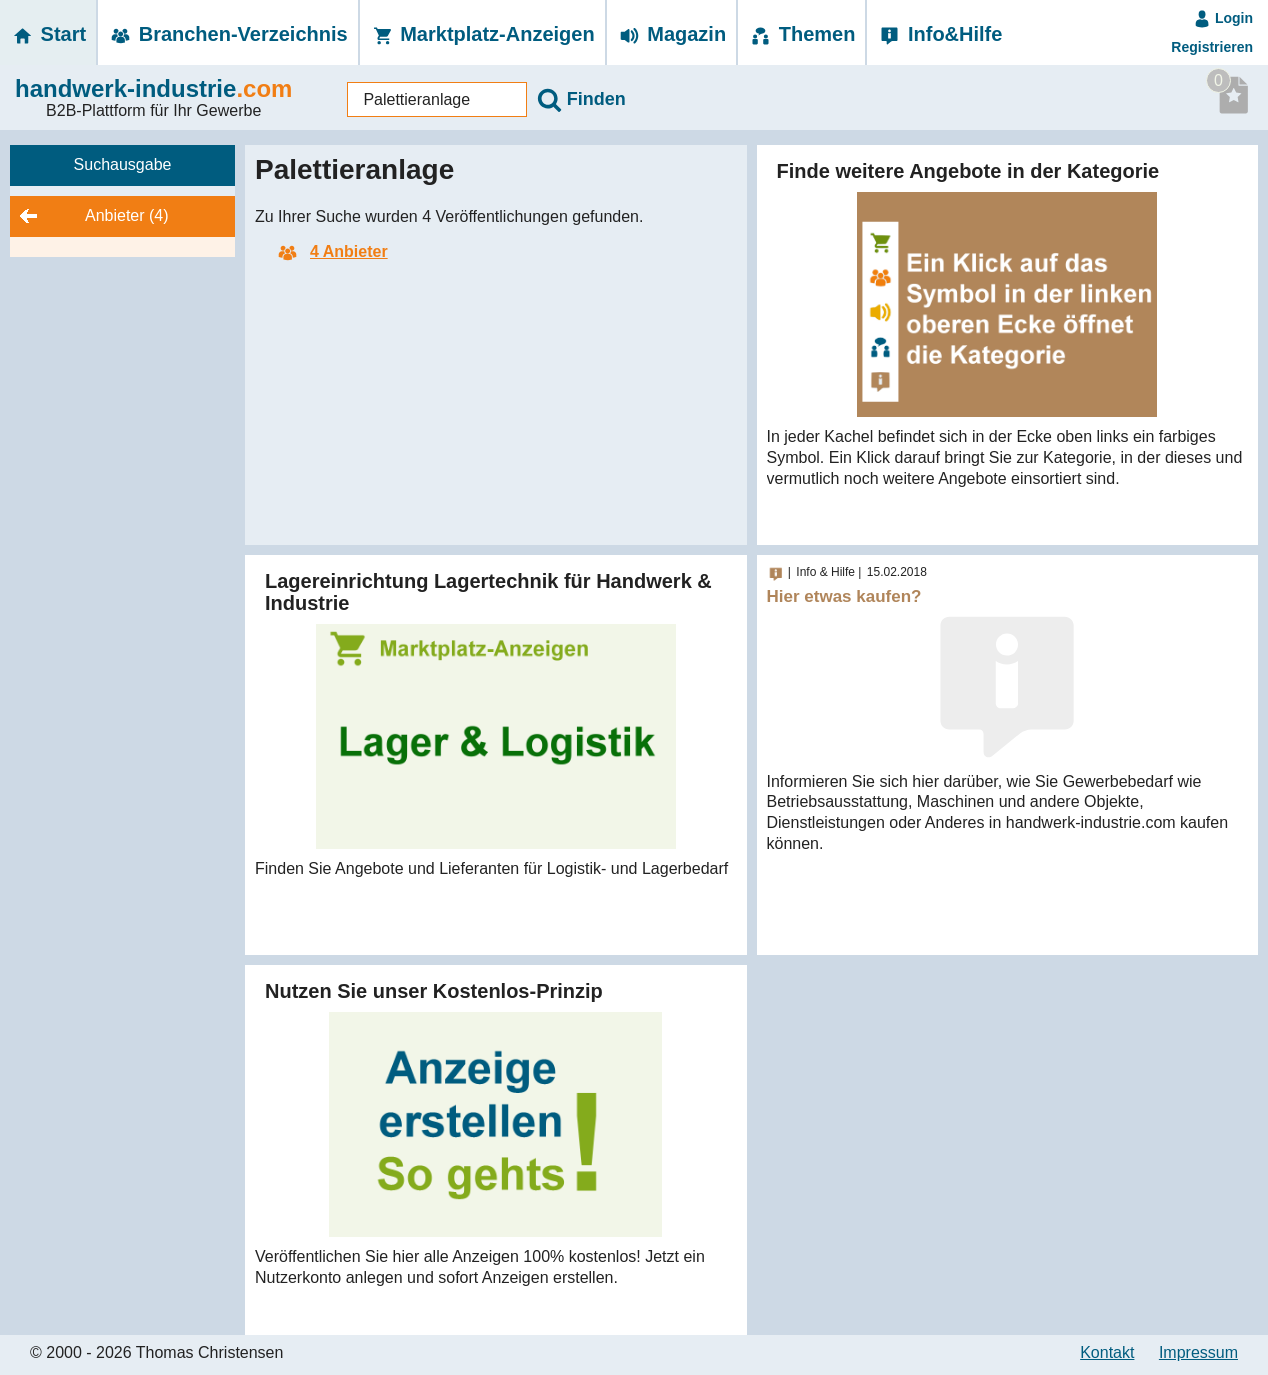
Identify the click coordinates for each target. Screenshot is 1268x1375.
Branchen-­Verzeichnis (228, 34)
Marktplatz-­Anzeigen (482, 34)
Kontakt (1107, 1352)
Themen (801, 34)
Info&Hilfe (939, 34)
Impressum (1198, 1352)
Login (1223, 18)
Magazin (671, 34)
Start (48, 34)
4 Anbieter (331, 251)
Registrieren (1212, 47)
